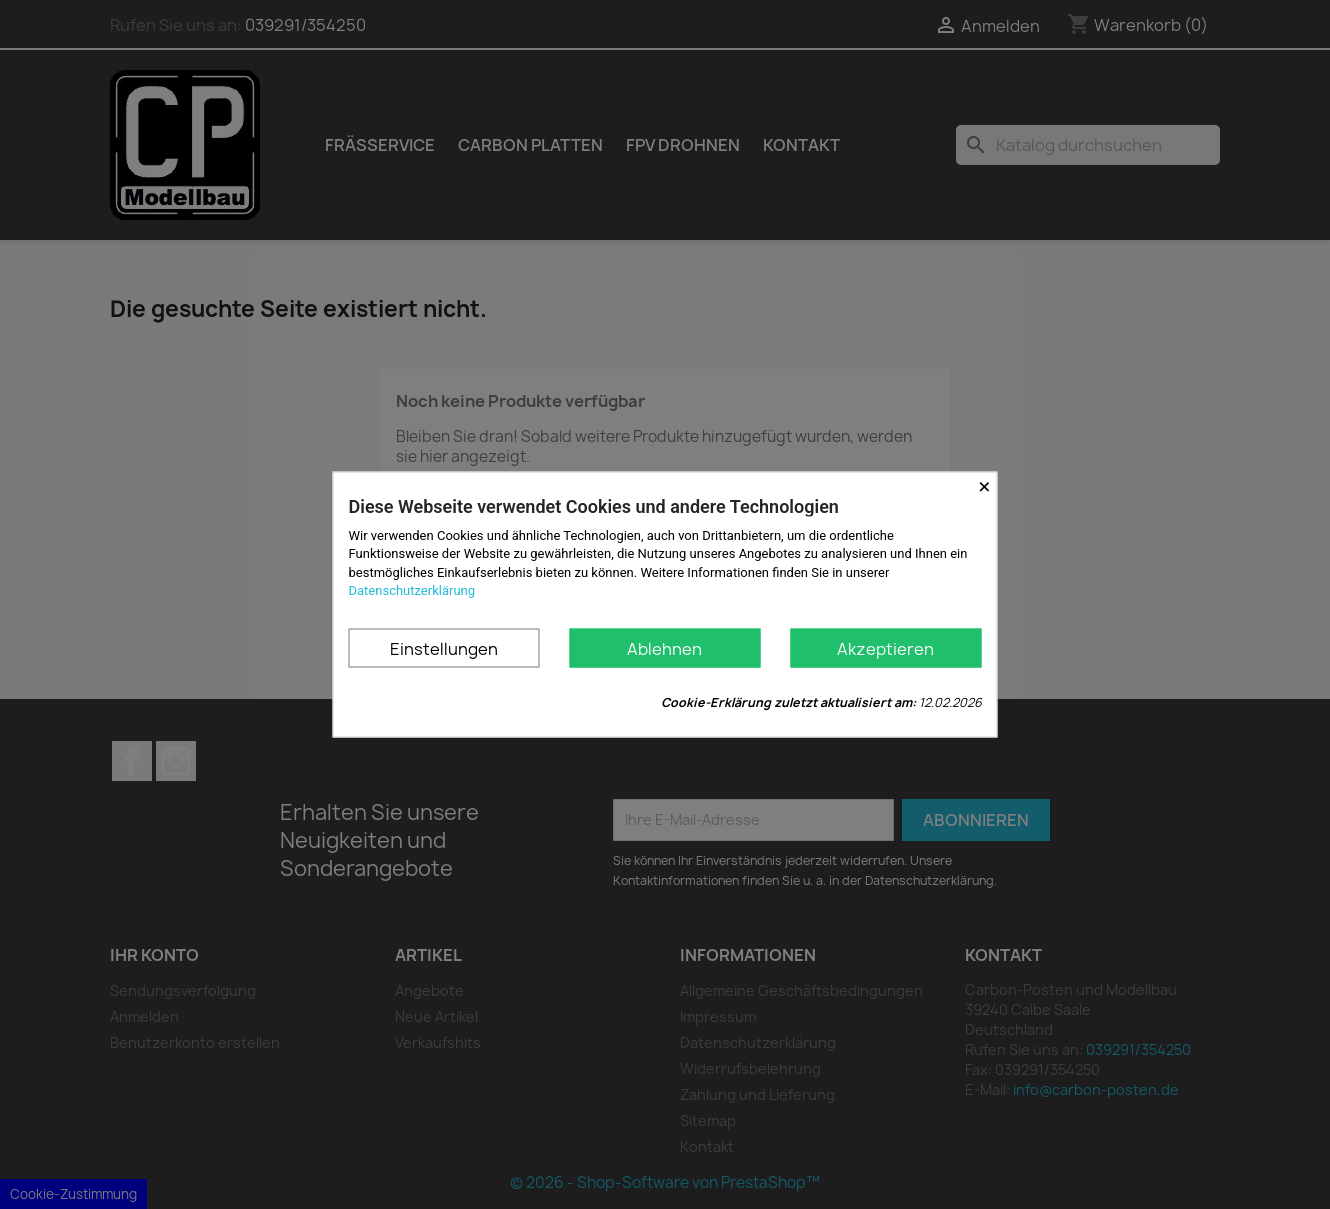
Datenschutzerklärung (412, 589)
